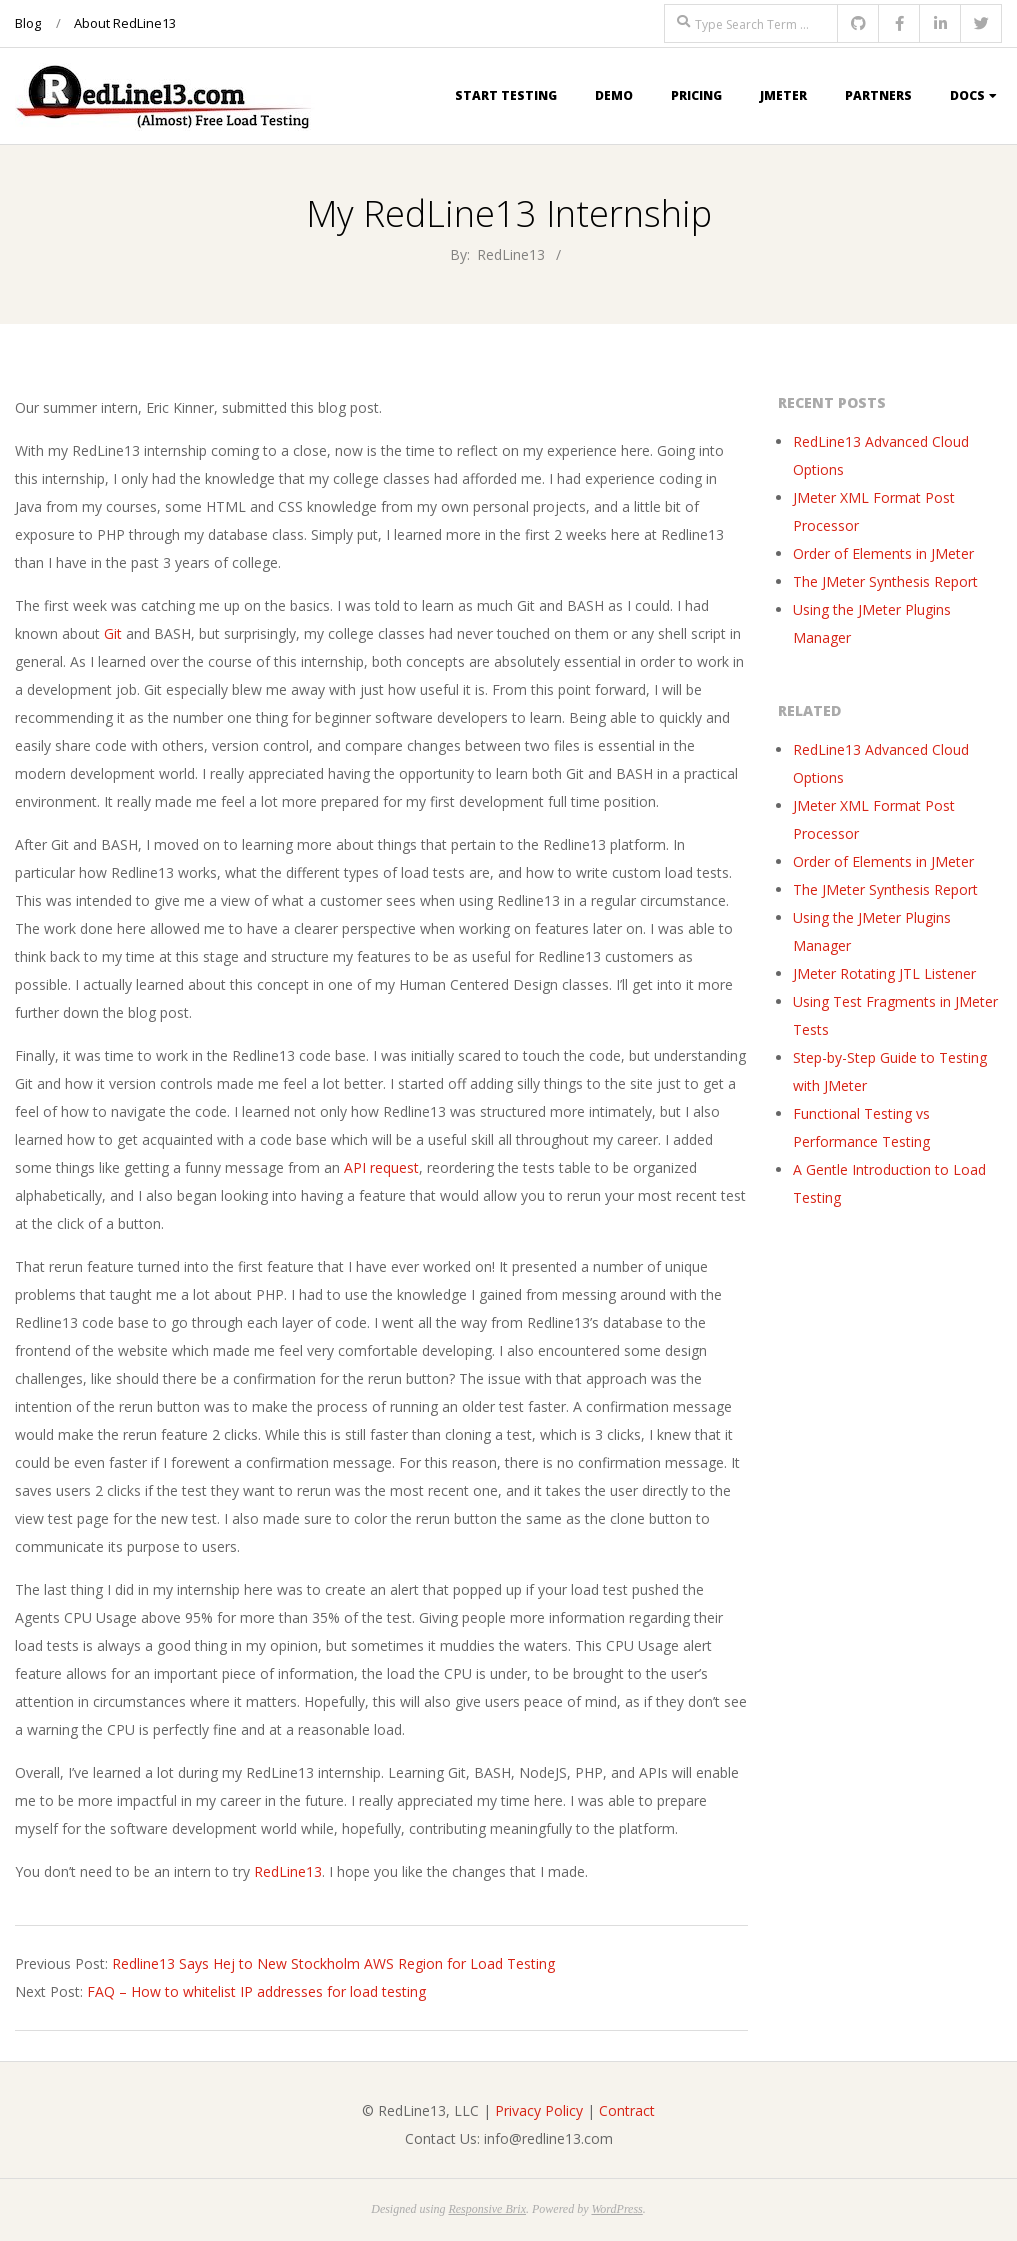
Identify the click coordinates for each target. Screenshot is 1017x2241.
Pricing (696, 95)
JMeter (783, 95)
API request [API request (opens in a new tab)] (381, 1167)
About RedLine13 (125, 23)
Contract (627, 2110)
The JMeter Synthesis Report (885, 581)
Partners (878, 95)
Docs (967, 95)
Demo (614, 95)
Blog (28, 23)
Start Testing (506, 95)
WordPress (616, 2209)
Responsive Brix (487, 2209)
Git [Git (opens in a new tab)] (113, 633)
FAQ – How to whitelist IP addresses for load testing (256, 1991)
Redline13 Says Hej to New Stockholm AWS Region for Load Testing (333, 1963)
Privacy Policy (539, 2110)
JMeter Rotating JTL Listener (884, 973)
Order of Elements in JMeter (883, 553)
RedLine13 (288, 1871)
